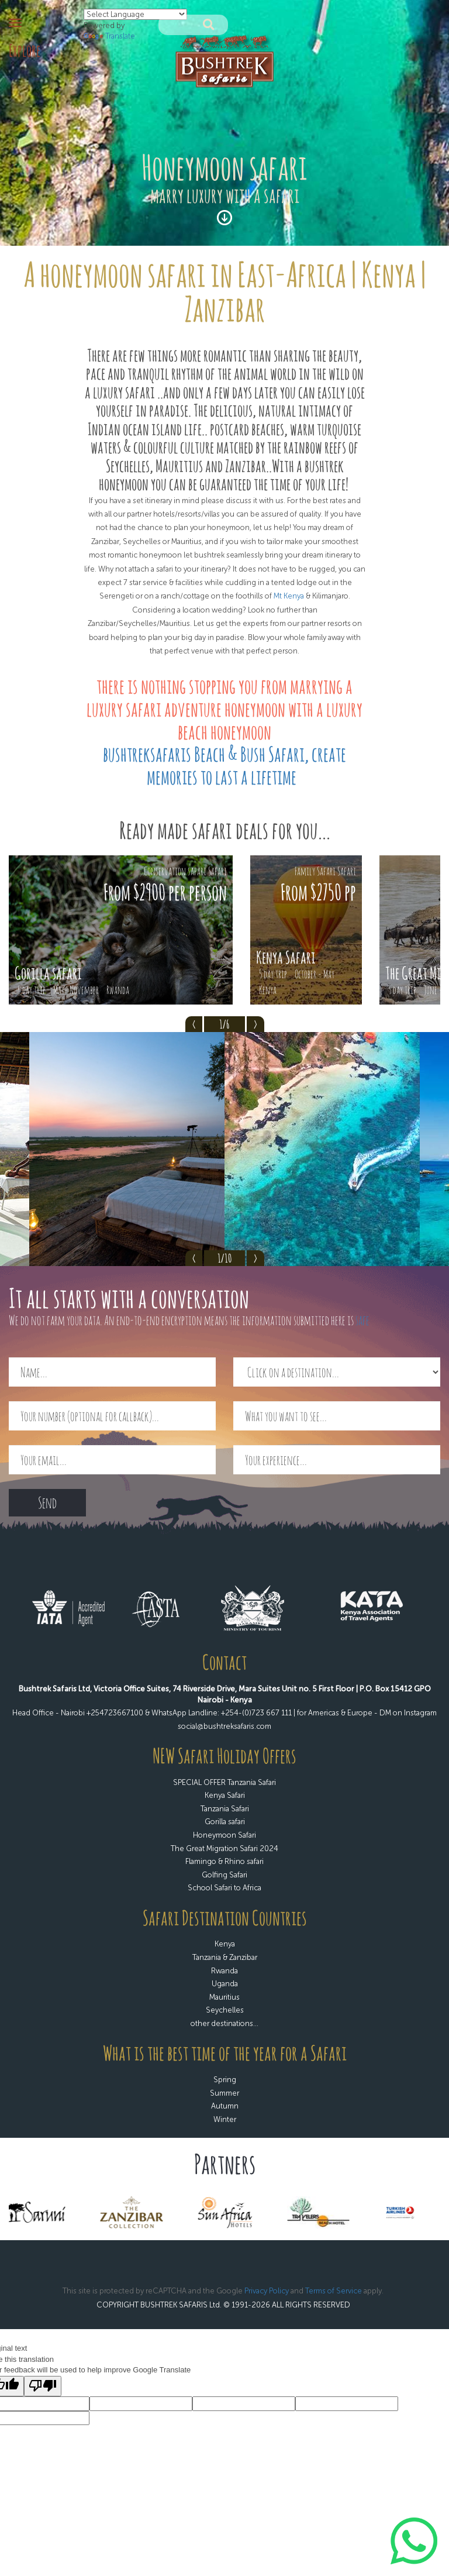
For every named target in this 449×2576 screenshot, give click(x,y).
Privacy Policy (266, 2290)
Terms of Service (333, 2290)
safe (362, 1320)
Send (47, 1502)
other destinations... (224, 2023)
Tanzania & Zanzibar (224, 1957)
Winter (224, 2119)
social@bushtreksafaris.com (224, 1726)
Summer (224, 2093)
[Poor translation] (42, 2386)
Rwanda (224, 1970)
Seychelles (225, 2010)
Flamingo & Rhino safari (224, 1861)
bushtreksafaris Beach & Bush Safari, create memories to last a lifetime (224, 765)
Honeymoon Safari (224, 1835)
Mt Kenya (289, 595)
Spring (224, 2079)
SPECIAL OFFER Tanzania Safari (224, 1782)
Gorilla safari (225, 1821)
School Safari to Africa (224, 1887)
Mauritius (224, 1997)
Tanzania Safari (225, 1808)
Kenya (225, 1943)
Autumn (225, 2106)
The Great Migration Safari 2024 (224, 1848)
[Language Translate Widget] (135, 14)
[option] (121, 930)
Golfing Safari (224, 1874)
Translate (109, 36)
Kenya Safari (225, 1795)
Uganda (225, 1983)
